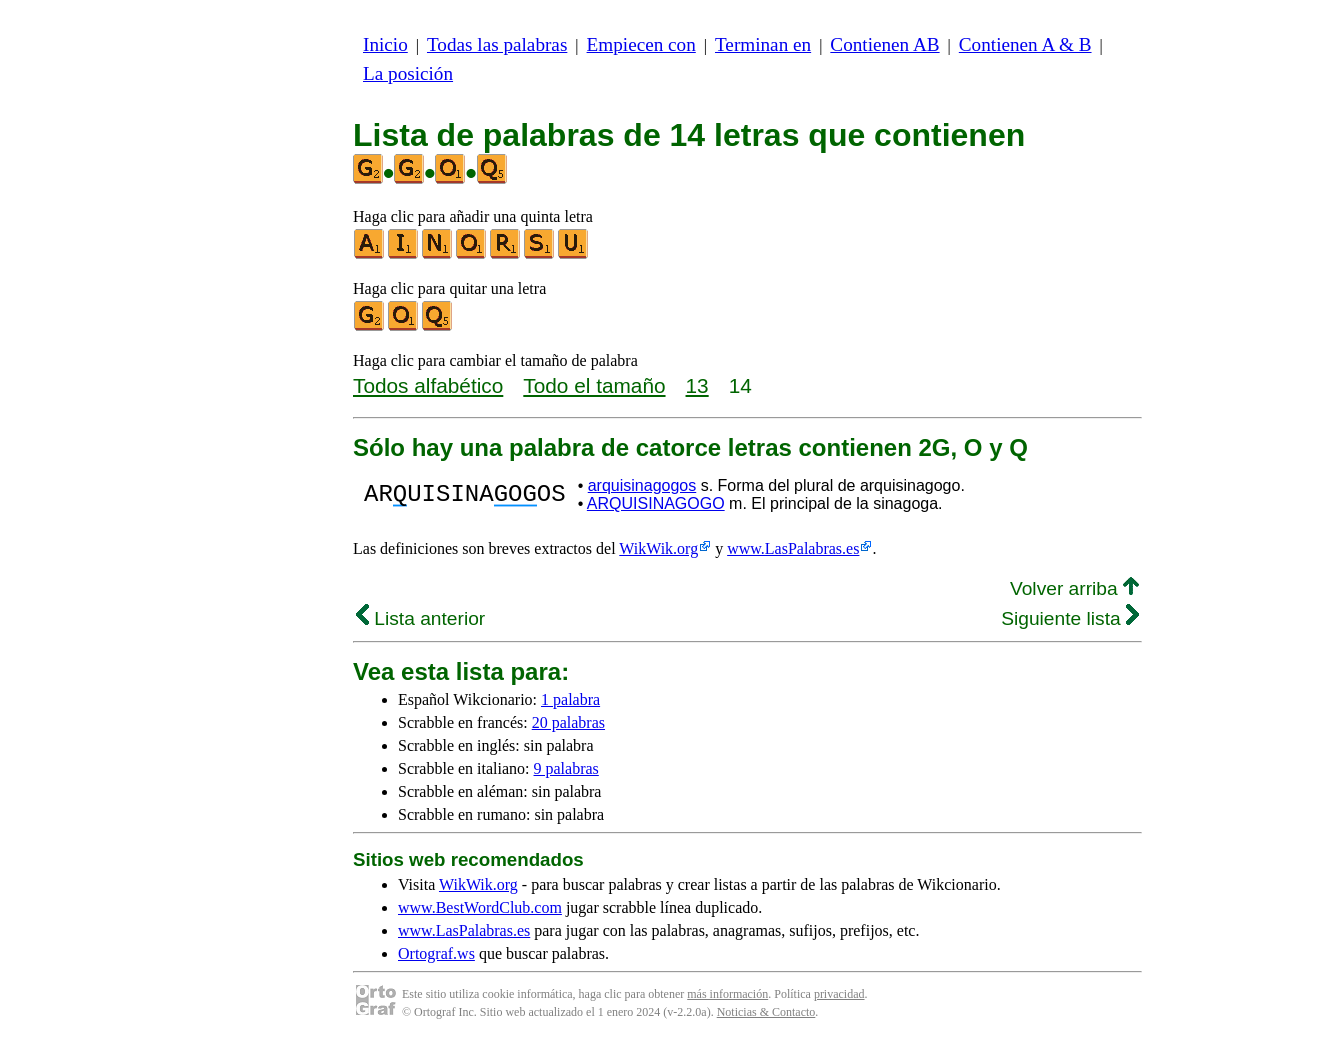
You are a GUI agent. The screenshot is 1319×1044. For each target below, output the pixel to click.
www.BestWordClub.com (480, 907)
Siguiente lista (1070, 618)
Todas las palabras (497, 44)
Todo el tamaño (594, 385)
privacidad (839, 994)
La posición (408, 73)
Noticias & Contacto (766, 1012)
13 (697, 385)
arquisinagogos (642, 485)
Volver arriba (1074, 588)
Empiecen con (641, 44)
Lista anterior (420, 618)
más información (727, 994)
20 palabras (568, 722)
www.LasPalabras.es (793, 548)
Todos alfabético (428, 385)
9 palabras (566, 768)
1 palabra (570, 699)
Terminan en (763, 44)
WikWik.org (658, 548)
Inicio (385, 44)
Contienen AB (884, 44)
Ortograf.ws (436, 953)
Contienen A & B (1025, 44)
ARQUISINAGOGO (656, 503)
